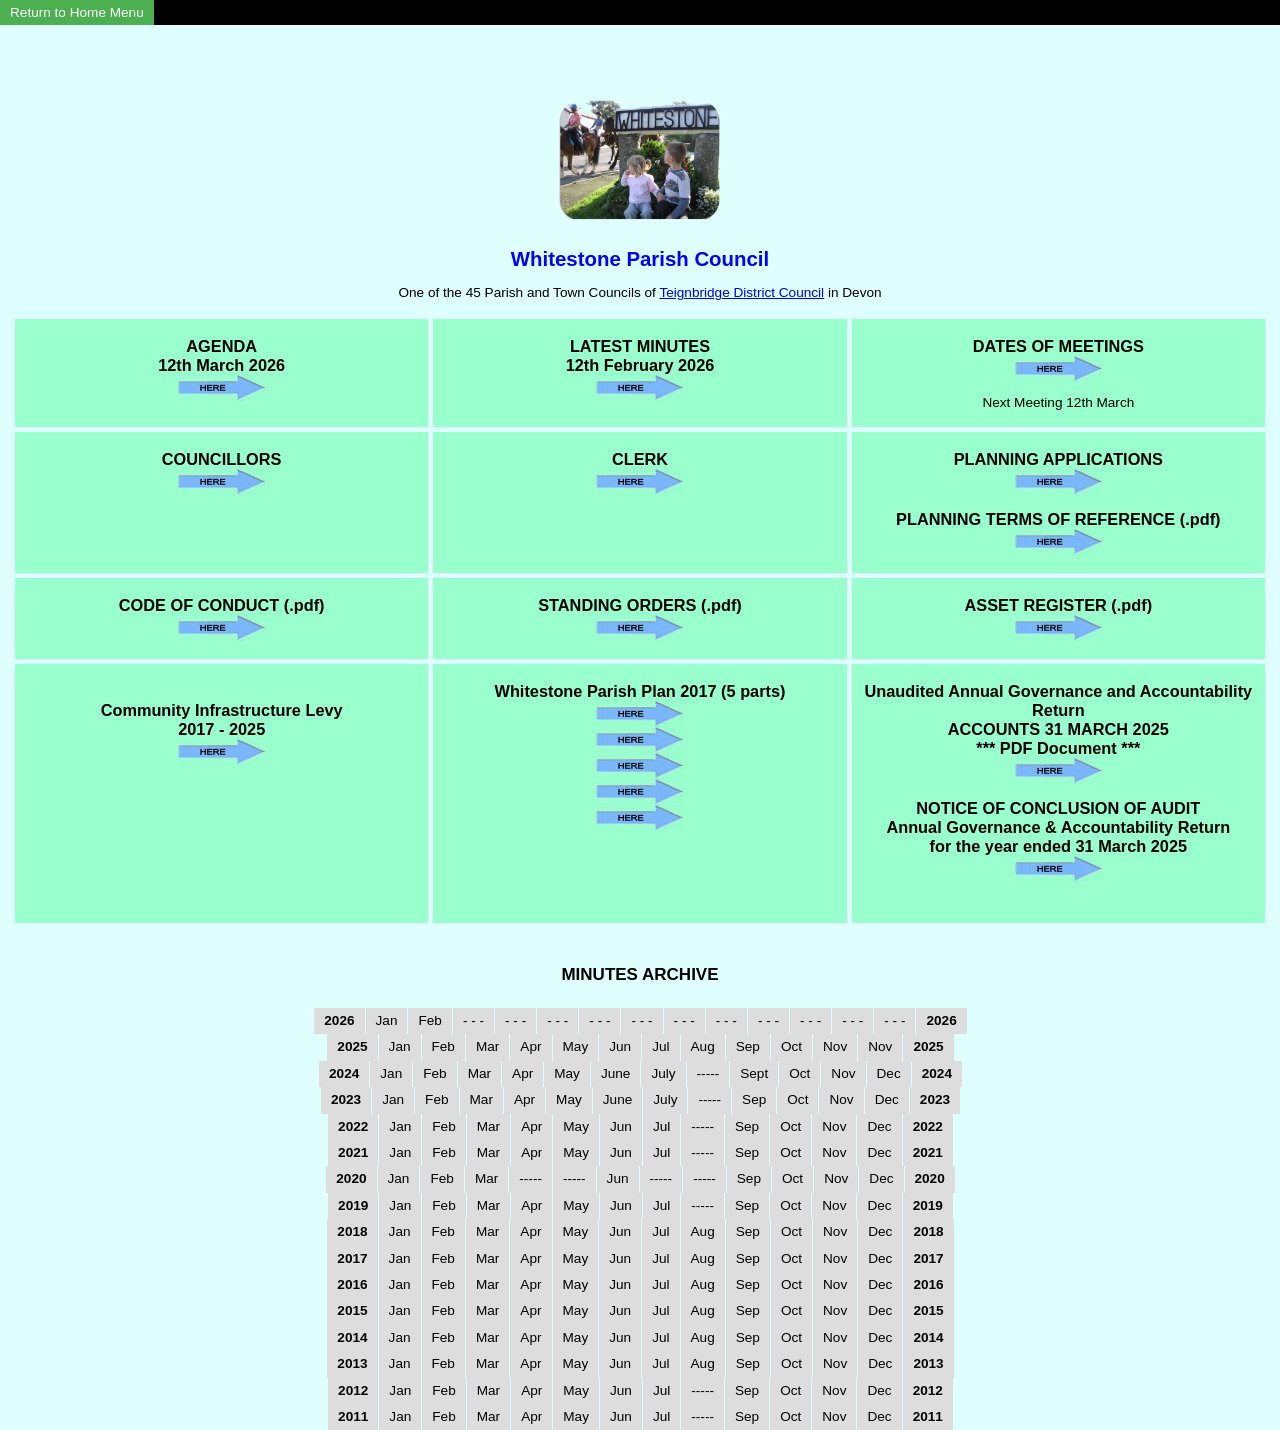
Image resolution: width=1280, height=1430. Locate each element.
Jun (620, 1046)
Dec (889, 1073)
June (615, 1073)
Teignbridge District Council (741, 292)
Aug (703, 1046)
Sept (754, 1073)
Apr (530, 1046)
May (576, 1046)
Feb (429, 1020)
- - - (473, 1020)
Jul (660, 1046)
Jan (387, 1020)
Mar (487, 1046)
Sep (748, 1046)
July (663, 1073)
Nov (835, 1046)
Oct (791, 1046)
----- (708, 1073)
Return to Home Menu (77, 12)
